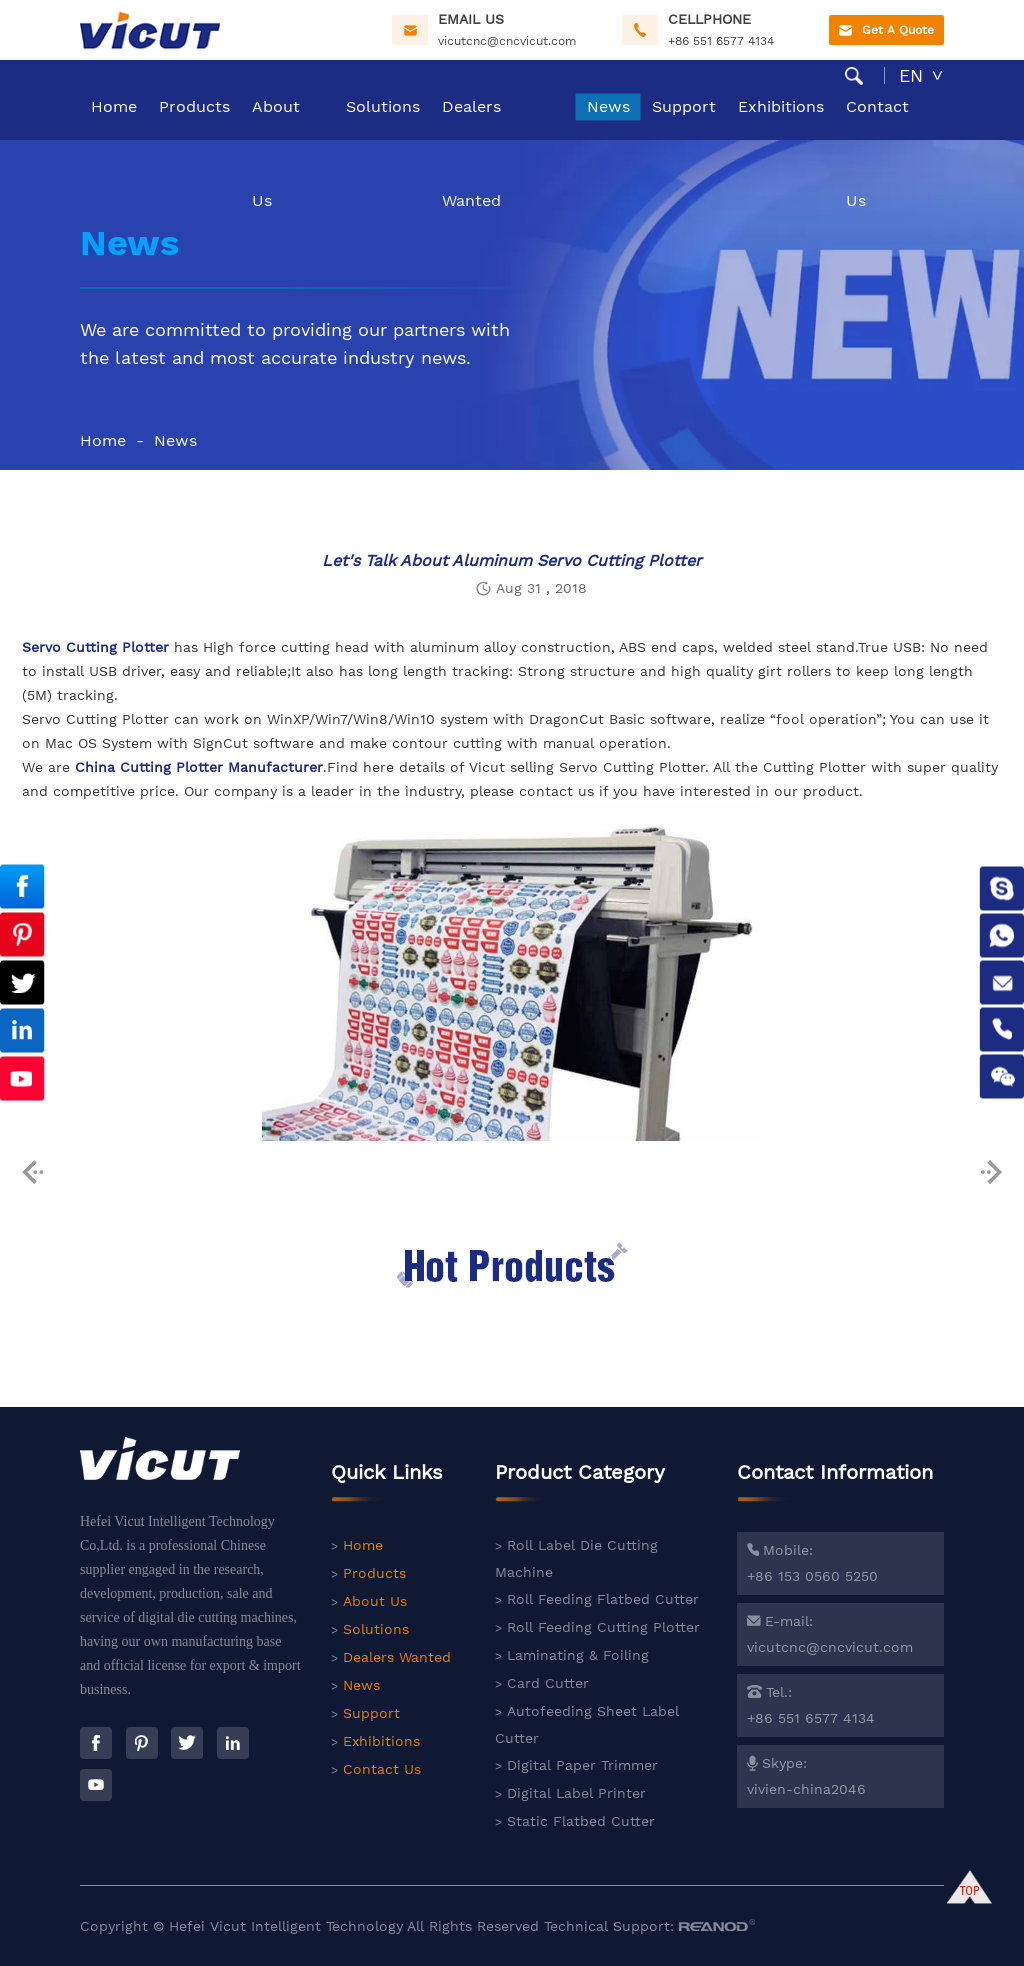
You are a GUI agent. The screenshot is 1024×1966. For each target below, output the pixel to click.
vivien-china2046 (806, 1789)
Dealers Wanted (471, 118)
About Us (276, 118)
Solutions (383, 106)
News (608, 106)
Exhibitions (781, 106)
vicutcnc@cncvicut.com (507, 41)
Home (114, 106)
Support (684, 106)
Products (194, 106)
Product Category (580, 1481)
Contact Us (877, 118)
